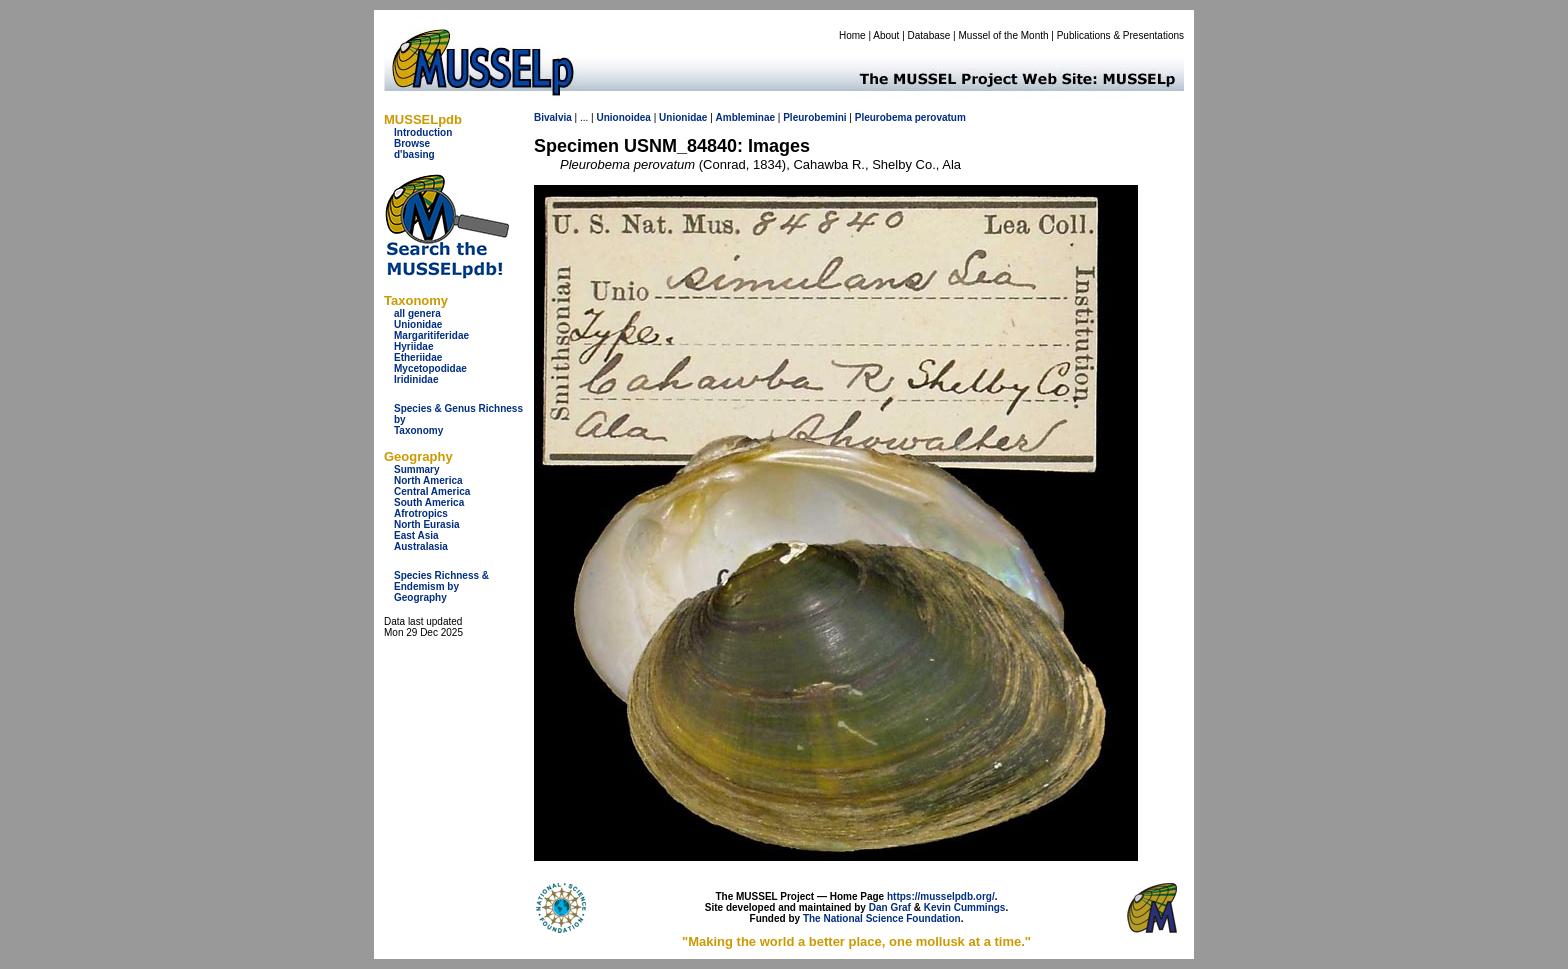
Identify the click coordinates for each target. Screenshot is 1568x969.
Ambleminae (745, 117)
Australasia (421, 546)
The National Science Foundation (882, 918)
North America (428, 480)
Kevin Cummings (965, 907)
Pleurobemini (814, 117)
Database (929, 35)
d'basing (414, 154)
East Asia (416, 535)
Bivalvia (553, 117)
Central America (432, 491)
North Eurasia (427, 524)
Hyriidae (413, 346)
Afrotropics (421, 513)
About (886, 35)
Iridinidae (416, 379)
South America (429, 502)
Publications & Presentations (1120, 35)
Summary (417, 469)
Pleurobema (883, 117)
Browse (412, 143)
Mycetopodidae (430, 368)
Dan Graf (890, 907)
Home (852, 35)
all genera (417, 313)
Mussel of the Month (1004, 35)
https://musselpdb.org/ (941, 896)
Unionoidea (623, 117)
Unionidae (418, 324)
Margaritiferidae (431, 335)
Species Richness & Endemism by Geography (441, 586)
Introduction (423, 132)
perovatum (940, 117)
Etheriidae (418, 357)
